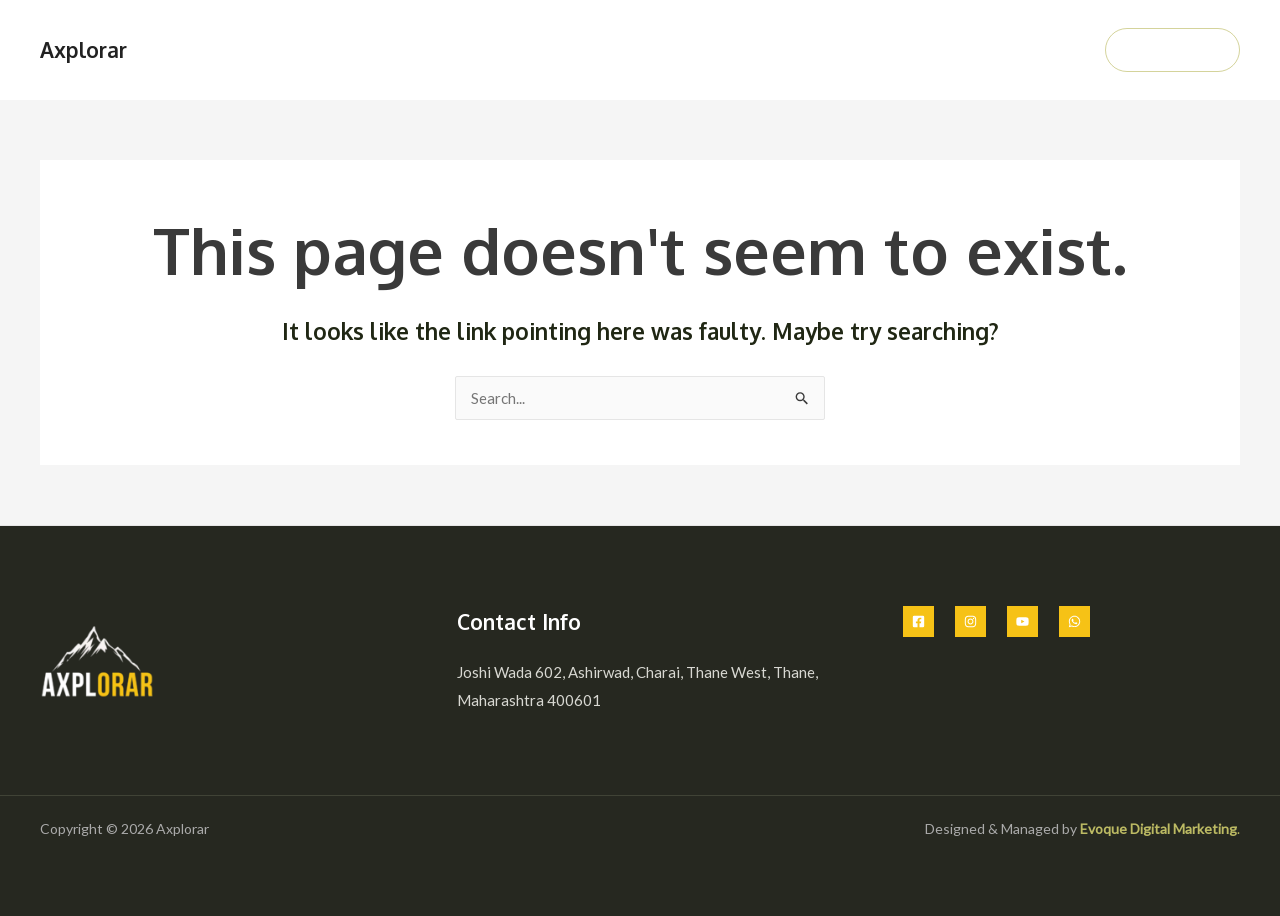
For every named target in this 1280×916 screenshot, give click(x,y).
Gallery (961, 50)
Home (693, 50)
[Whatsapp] (1074, 621)
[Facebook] (918, 621)
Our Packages (860, 50)
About (763, 50)
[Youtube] (1022, 621)
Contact (1043, 50)
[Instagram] (970, 621)
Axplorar (83, 49)
